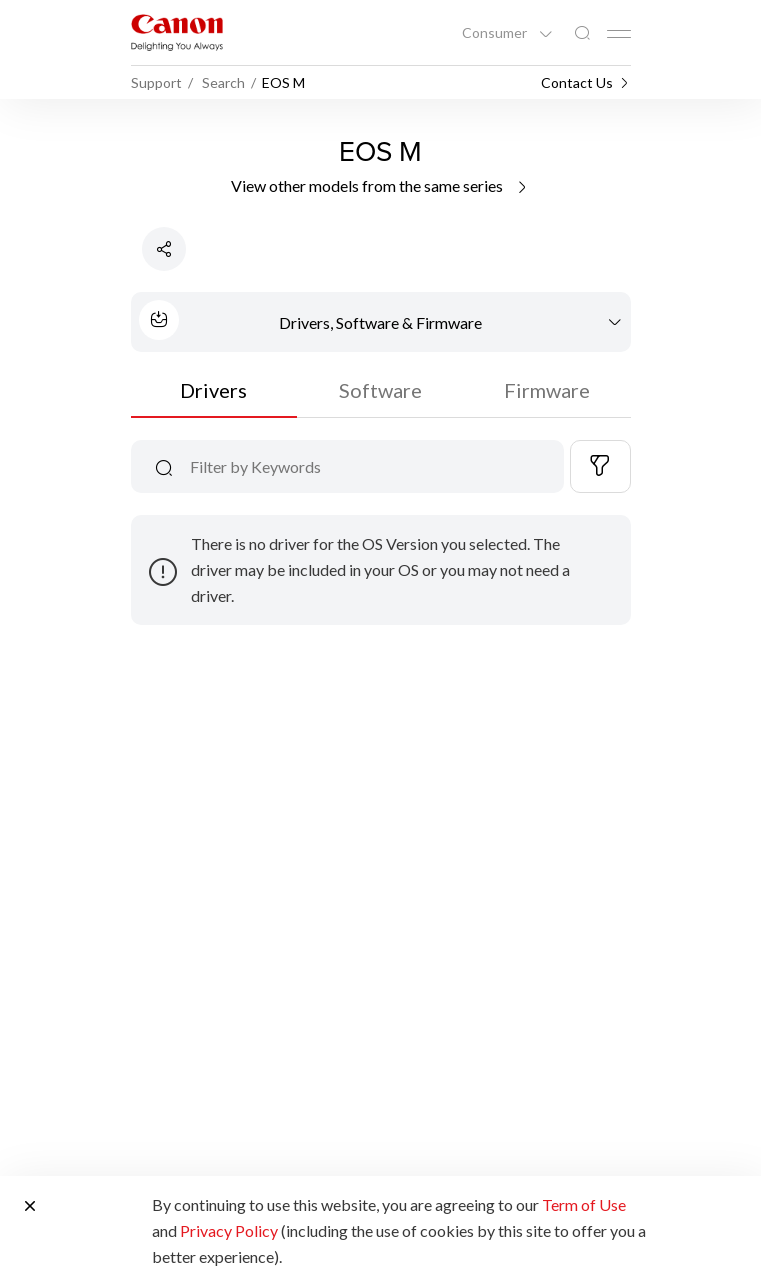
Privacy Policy (229, 1230)
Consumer (496, 33)
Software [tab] (380, 390)
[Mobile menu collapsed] (619, 34)
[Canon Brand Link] (177, 32)
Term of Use (584, 1204)
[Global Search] (582, 33)
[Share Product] (164, 249)
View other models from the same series (380, 185)
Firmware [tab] (547, 390)
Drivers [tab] (213, 390)
